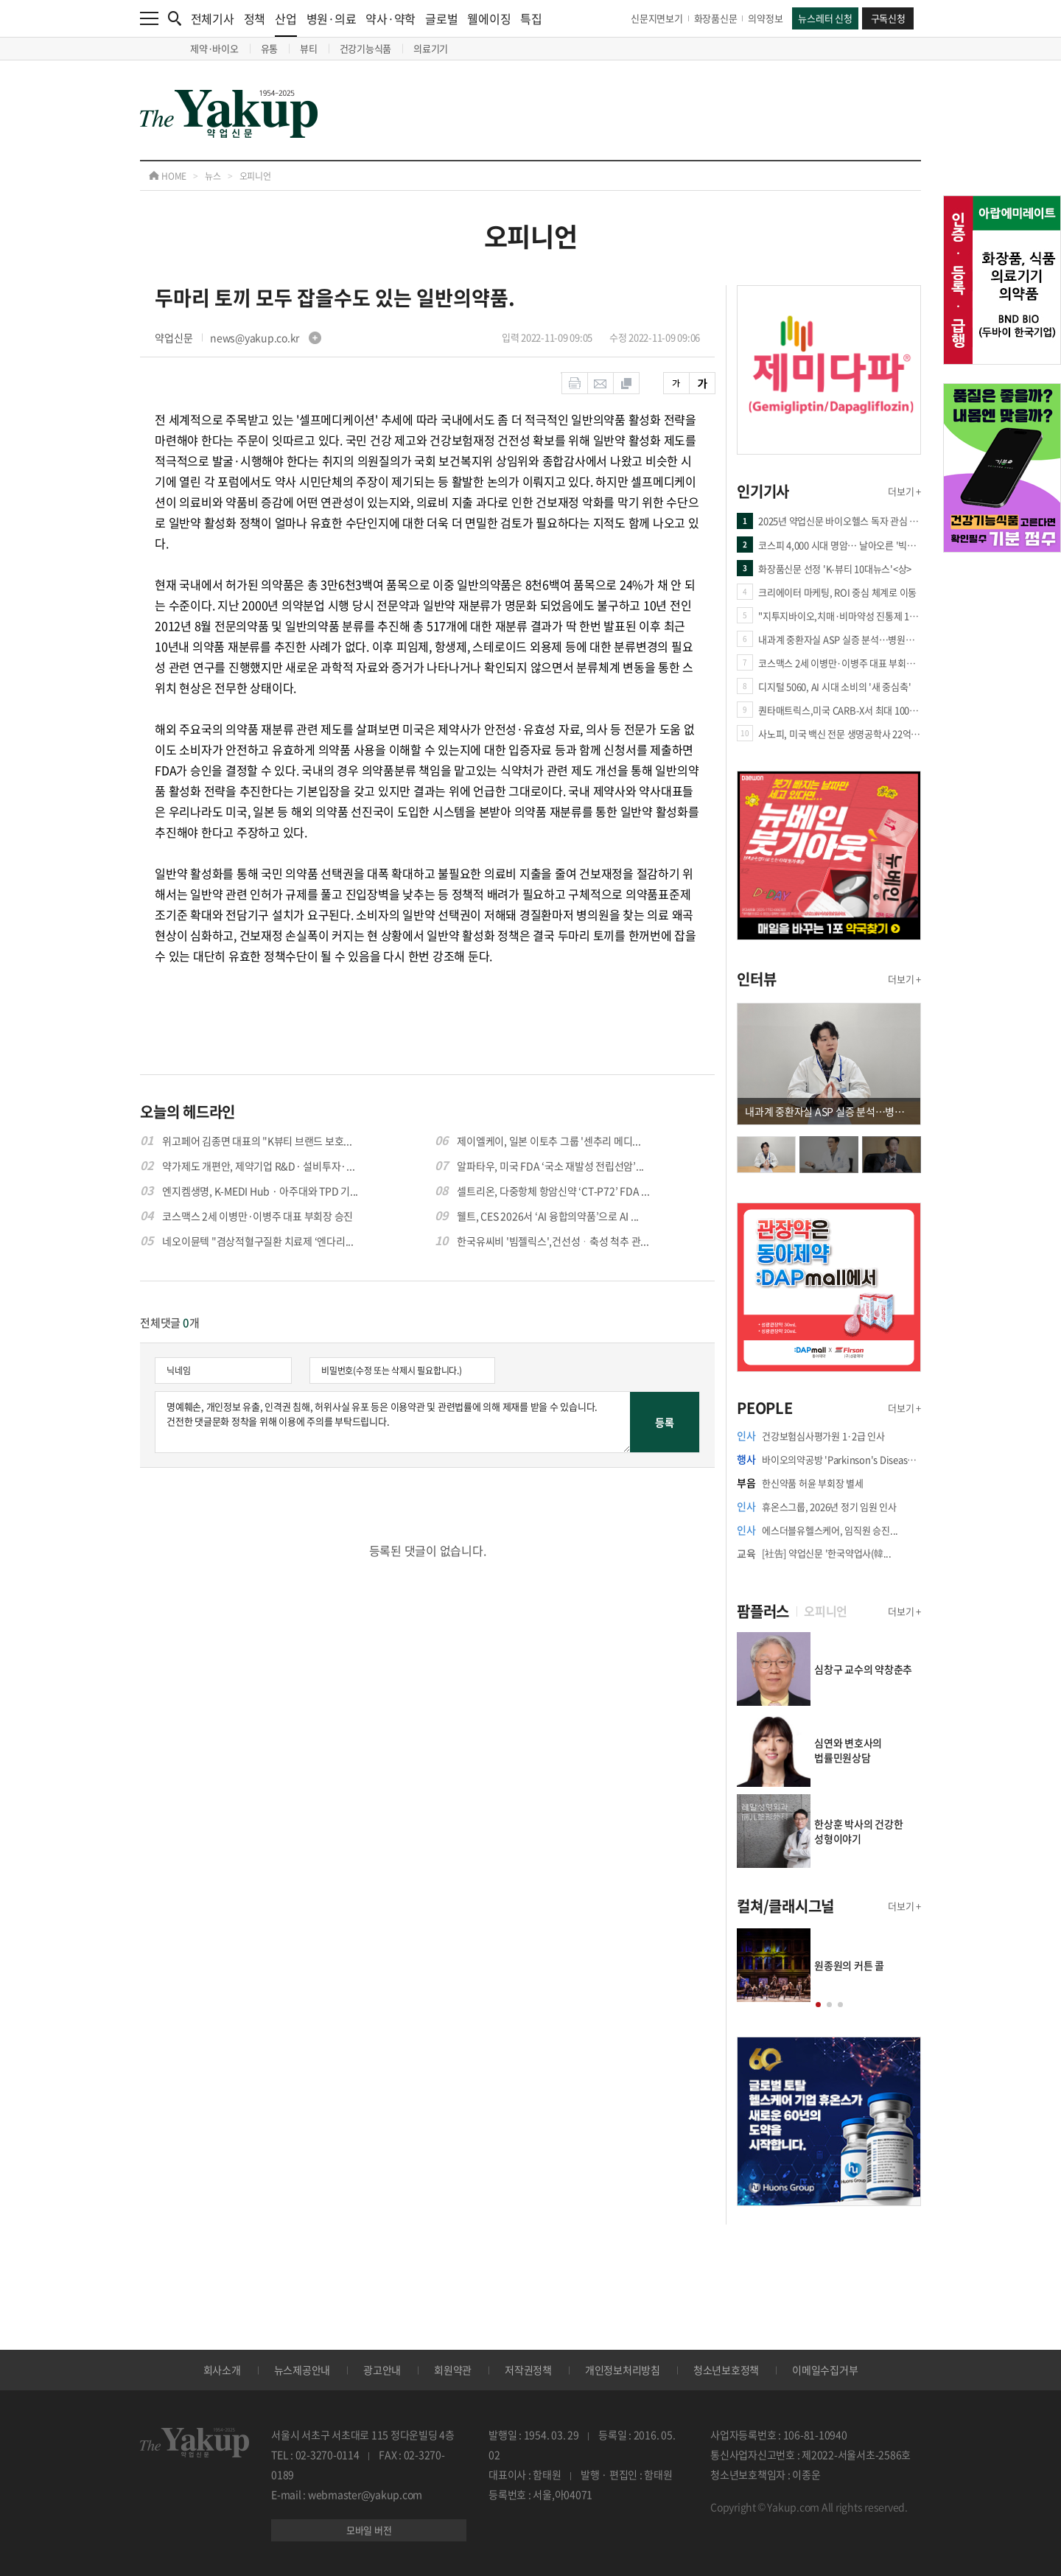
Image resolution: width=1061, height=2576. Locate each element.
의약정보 (765, 18)
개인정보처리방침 (622, 2369)
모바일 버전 (369, 2530)
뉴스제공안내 (302, 2369)
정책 (255, 18)
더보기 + (904, 491)
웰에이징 (489, 18)
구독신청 (888, 18)
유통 (270, 48)
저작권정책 (528, 2369)
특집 (531, 18)
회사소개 (222, 2369)
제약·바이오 (214, 48)
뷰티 (309, 48)
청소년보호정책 (726, 2369)
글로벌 (441, 18)
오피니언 (255, 176)
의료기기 (430, 48)
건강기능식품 (366, 48)
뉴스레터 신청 (825, 18)
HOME (167, 176)
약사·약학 (390, 18)
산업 (286, 23)
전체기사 (212, 18)
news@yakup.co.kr (265, 337)
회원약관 (453, 2369)
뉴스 (213, 176)
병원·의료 (332, 18)
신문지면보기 (657, 18)
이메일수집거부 (825, 2369)
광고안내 (382, 2369)
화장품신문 (716, 18)
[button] (818, 2004)
